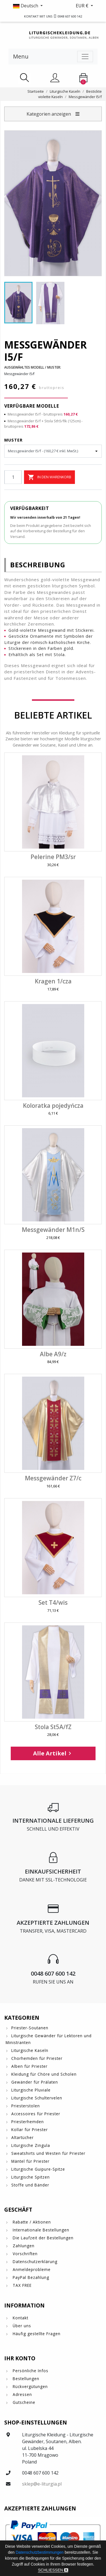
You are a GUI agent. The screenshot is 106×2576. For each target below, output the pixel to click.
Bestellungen (25, 2378)
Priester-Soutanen (29, 2027)
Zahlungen (22, 2245)
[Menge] (13, 477)
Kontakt (19, 2317)
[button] (28, 5)
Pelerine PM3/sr (53, 857)
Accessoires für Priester (35, 2113)
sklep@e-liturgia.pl (42, 2484)
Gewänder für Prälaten (34, 2082)
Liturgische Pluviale (31, 2090)
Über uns (21, 2325)
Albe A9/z (53, 1354)
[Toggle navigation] (85, 56)
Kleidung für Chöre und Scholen (44, 2074)
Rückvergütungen (29, 2386)
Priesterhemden (27, 2121)
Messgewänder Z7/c (53, 1478)
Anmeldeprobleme (31, 2269)
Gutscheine (23, 2402)
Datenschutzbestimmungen (40, 2552)
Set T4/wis (53, 1602)
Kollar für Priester (29, 2129)
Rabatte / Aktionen (31, 2222)
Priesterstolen (25, 2105)
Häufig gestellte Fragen (35, 2333)
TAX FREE (21, 2285)
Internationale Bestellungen (40, 2230)
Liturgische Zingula (30, 2145)
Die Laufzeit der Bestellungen (42, 2237)
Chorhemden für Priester (36, 2058)
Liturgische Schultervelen (36, 2098)
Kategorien (21, 2017)
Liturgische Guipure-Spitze (38, 2169)
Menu (21, 56)
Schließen (53, 2570)
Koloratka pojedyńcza (53, 1105)
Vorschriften (24, 2253)
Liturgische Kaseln (29, 2050)
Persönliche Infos (29, 2370)
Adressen (21, 2394)
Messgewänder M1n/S (53, 1230)
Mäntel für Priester (30, 2161)
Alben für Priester (29, 2066)
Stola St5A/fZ (53, 1727)
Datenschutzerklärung (34, 2261)
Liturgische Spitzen (30, 2177)
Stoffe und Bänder (30, 2185)
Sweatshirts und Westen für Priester (48, 2153)
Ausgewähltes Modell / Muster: (32, 367)
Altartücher (22, 2137)
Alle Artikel (53, 1753)
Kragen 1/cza (53, 981)
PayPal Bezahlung (30, 2277)
